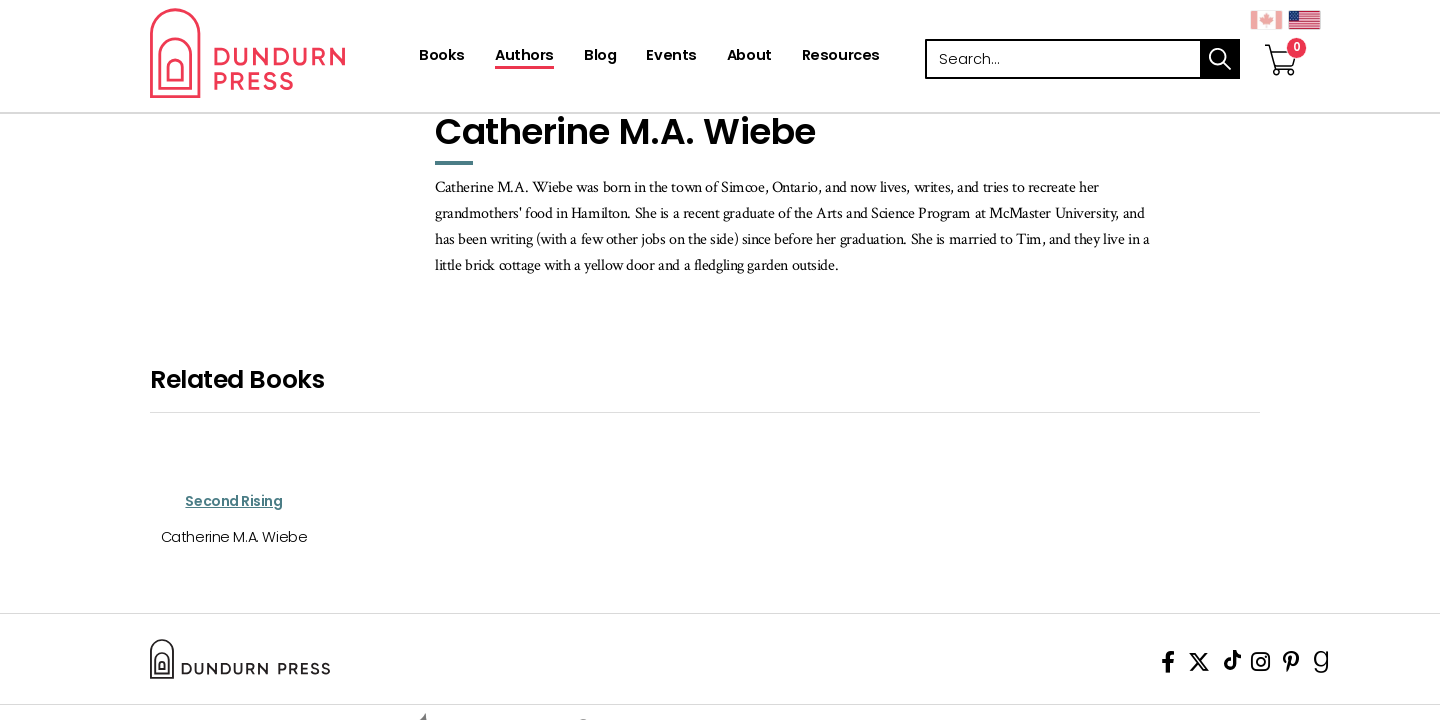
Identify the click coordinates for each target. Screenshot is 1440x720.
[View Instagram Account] (1260, 665)
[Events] (671, 57)
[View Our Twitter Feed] (1199, 665)
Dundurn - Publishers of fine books (282, 53)
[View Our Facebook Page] (1168, 665)
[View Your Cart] (1281, 39)
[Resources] (841, 57)
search (1220, 59)
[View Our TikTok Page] (1232, 665)
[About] (749, 57)
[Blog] (600, 57)
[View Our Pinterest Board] (1291, 665)
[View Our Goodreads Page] (1321, 665)
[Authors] (524, 57)
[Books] (442, 57)
